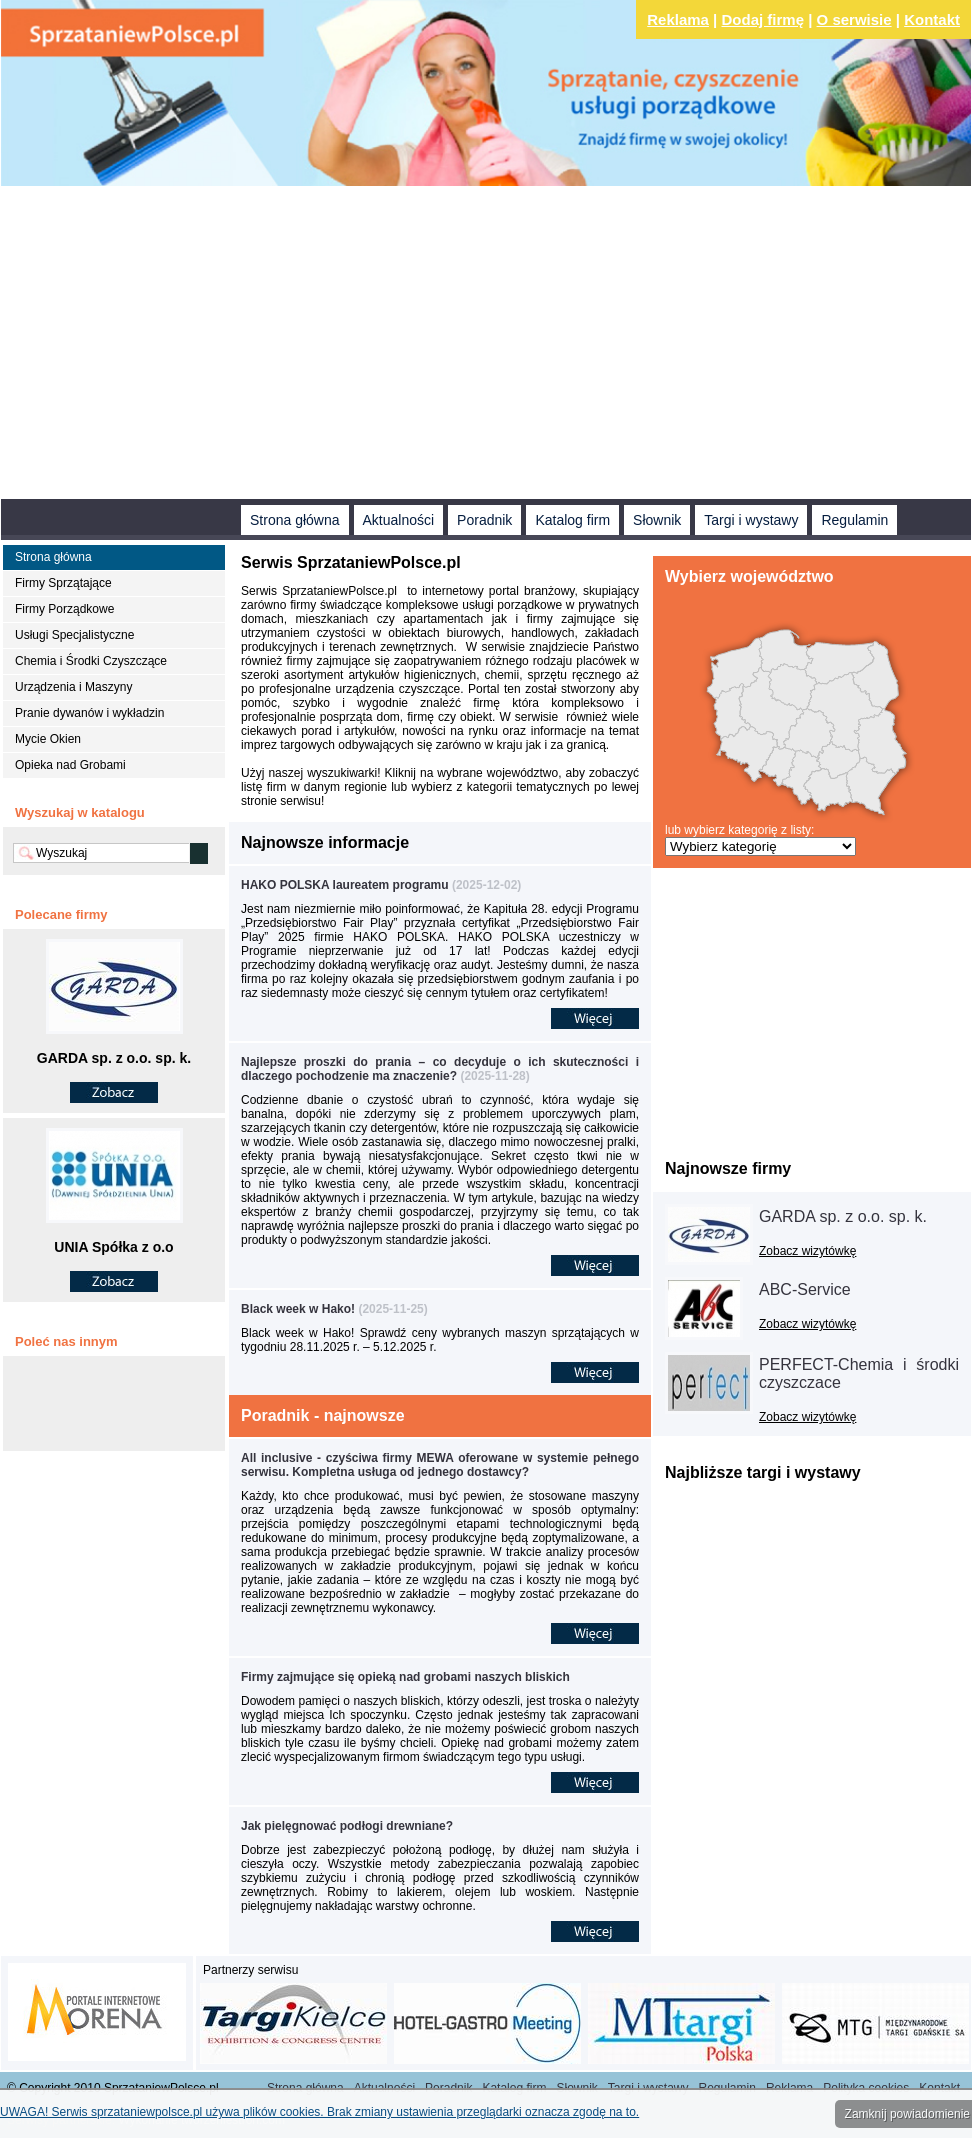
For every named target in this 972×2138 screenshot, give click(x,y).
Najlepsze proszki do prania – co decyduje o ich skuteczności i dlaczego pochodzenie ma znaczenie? (440, 1069)
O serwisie (854, 19)
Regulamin (854, 520)
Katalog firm (572, 520)
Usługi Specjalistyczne (74, 635)
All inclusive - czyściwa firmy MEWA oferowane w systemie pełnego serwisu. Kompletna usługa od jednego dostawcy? (440, 1465)
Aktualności (399, 520)
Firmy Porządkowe (64, 609)
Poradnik (484, 520)
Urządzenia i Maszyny (73, 687)
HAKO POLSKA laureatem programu (346, 885)
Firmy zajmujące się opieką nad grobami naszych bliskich (405, 1677)
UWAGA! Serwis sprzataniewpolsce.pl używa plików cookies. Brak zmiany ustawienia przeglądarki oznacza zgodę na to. (319, 2112)
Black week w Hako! (298, 1309)
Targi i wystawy (751, 520)
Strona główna (295, 520)
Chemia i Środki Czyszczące (91, 661)
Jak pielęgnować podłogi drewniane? (347, 1826)
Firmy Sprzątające (63, 583)
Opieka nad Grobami (70, 765)
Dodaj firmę (763, 19)
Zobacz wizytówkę (807, 1251)
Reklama (678, 19)
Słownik (657, 520)
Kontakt (932, 19)
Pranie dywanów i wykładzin (89, 713)
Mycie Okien (48, 739)
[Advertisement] (372, 345)
